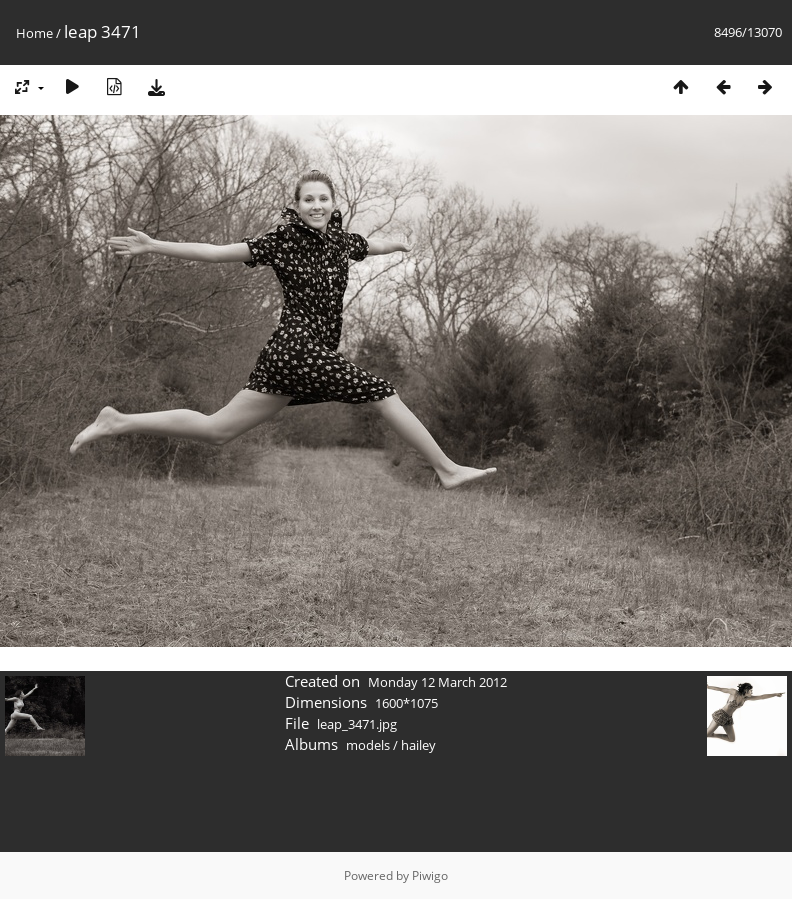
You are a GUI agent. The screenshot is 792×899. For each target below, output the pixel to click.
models (368, 745)
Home (34, 33)
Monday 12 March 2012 (437, 682)
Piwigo (430, 875)
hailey (418, 745)
